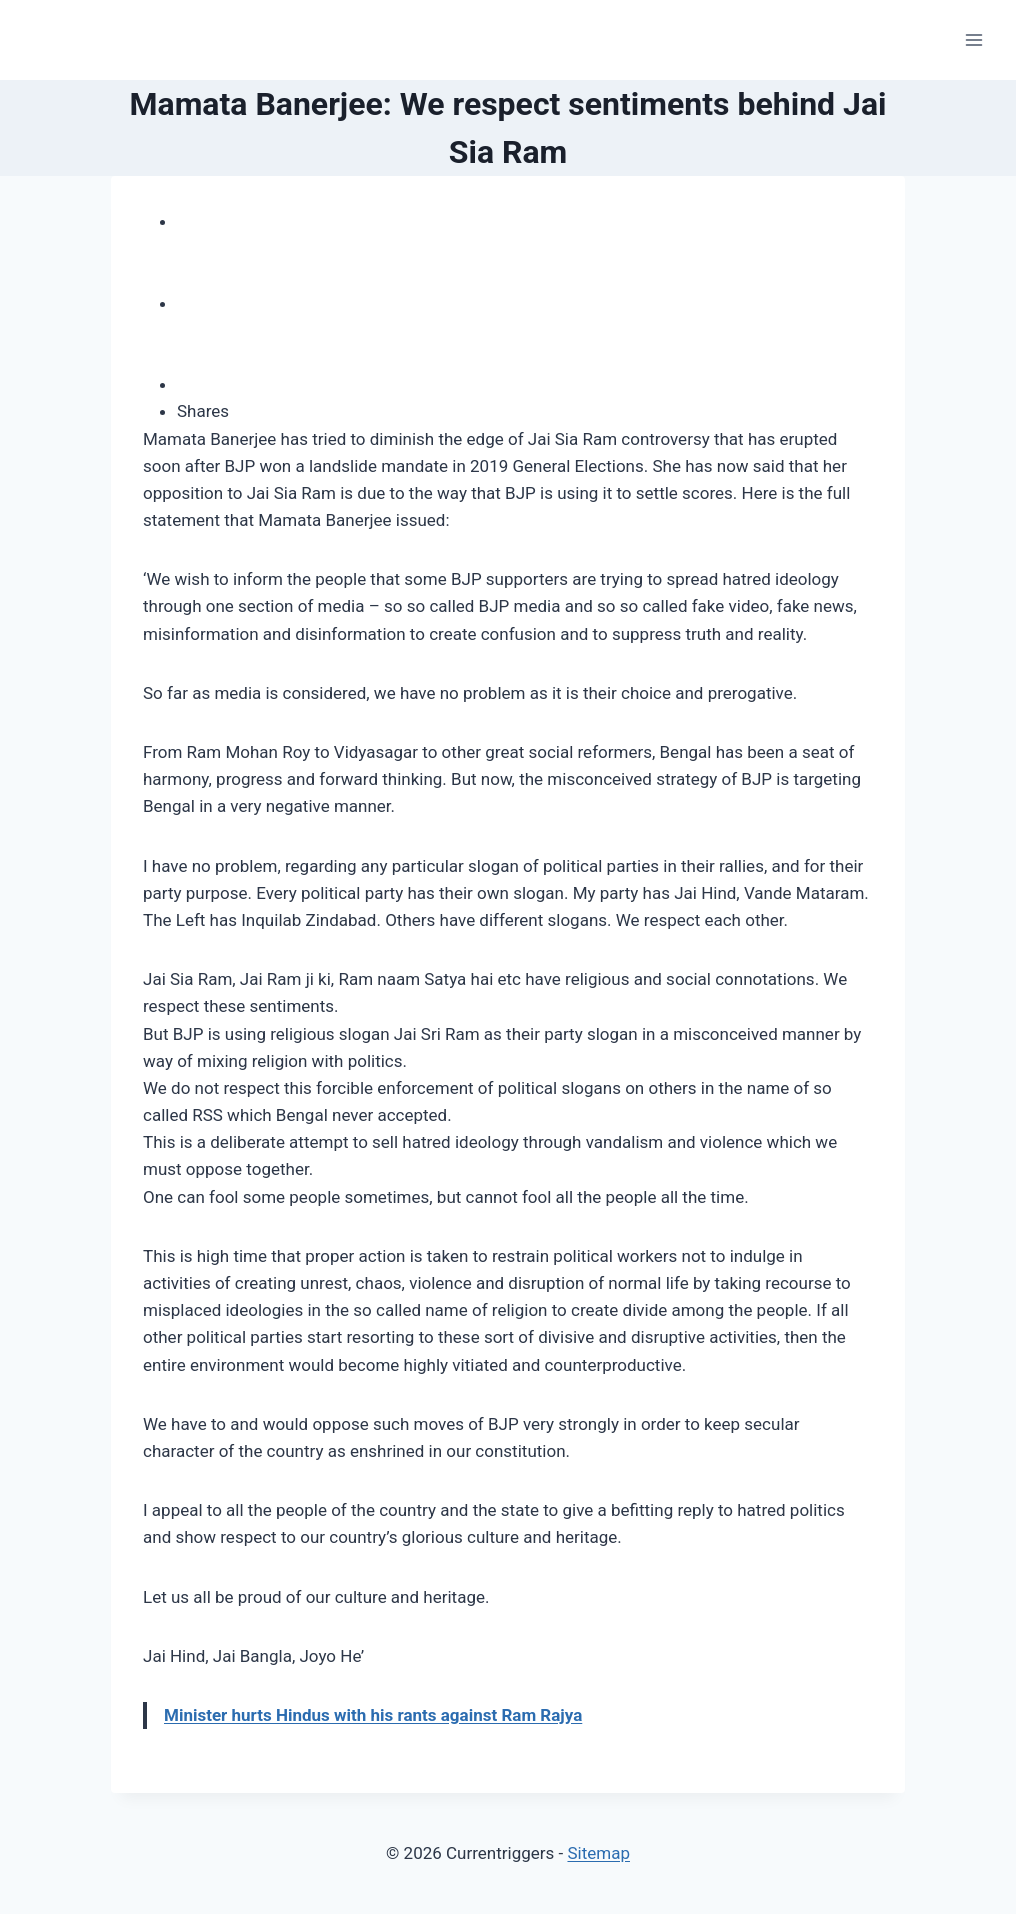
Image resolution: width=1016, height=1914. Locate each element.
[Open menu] (973, 39)
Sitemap (598, 1853)
